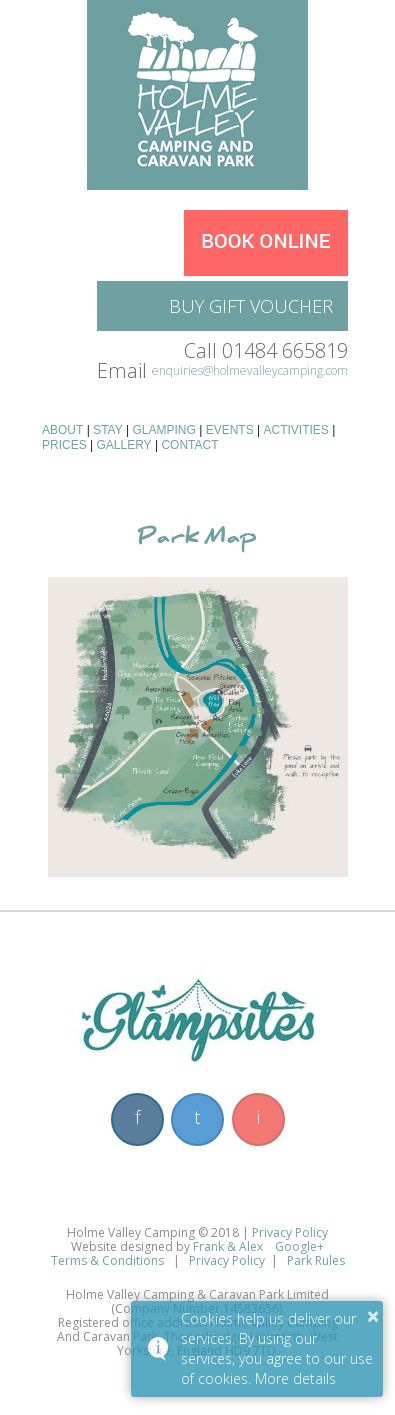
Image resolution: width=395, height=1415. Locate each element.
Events (230, 430)
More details (295, 1378)
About (62, 430)
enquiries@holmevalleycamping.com (250, 370)
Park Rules (316, 1260)
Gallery (123, 445)
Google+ (299, 1246)
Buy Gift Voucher (251, 306)
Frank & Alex (229, 1246)
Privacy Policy (290, 1232)
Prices (64, 445)
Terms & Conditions (107, 1260)
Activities (295, 430)
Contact (189, 445)
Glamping (164, 430)
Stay (108, 430)
